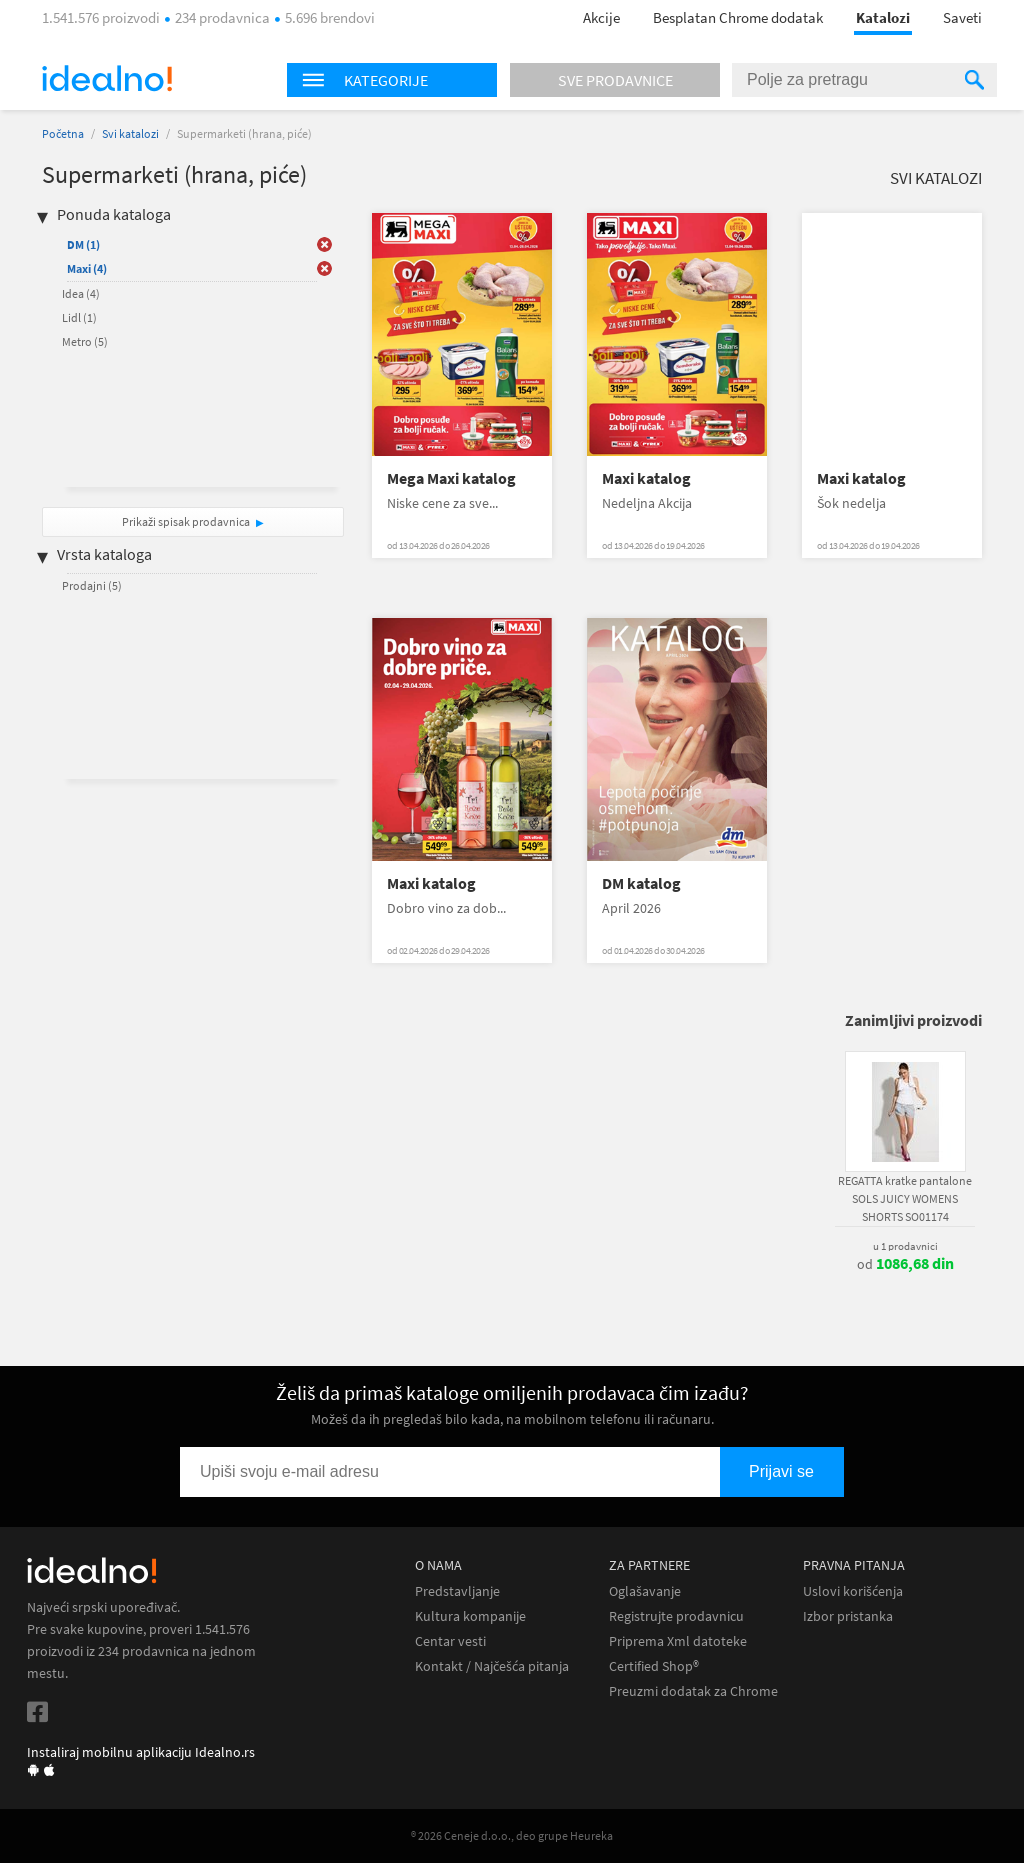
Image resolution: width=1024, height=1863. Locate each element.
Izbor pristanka (848, 1616)
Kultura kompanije (470, 1616)
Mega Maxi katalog (451, 478)
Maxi (87, 268)
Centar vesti (450, 1641)
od (905, 1264)
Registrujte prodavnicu (676, 1616)
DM (83, 244)
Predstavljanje (457, 1591)
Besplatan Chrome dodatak (738, 17)
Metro (85, 341)
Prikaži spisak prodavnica (186, 521)
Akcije (601, 17)
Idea (81, 293)
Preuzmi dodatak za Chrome (693, 1691)
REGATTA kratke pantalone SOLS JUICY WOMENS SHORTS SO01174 (905, 1198)
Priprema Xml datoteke (678, 1641)
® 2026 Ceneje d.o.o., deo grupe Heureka (512, 1835)
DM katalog (641, 883)
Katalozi (883, 17)
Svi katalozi (130, 133)
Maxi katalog (646, 478)
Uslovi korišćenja (853, 1591)
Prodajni (92, 585)
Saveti (962, 17)
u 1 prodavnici (905, 1246)
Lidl (79, 317)
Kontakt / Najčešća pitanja (492, 1666)
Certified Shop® (654, 1666)
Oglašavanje (645, 1591)
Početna (63, 133)
